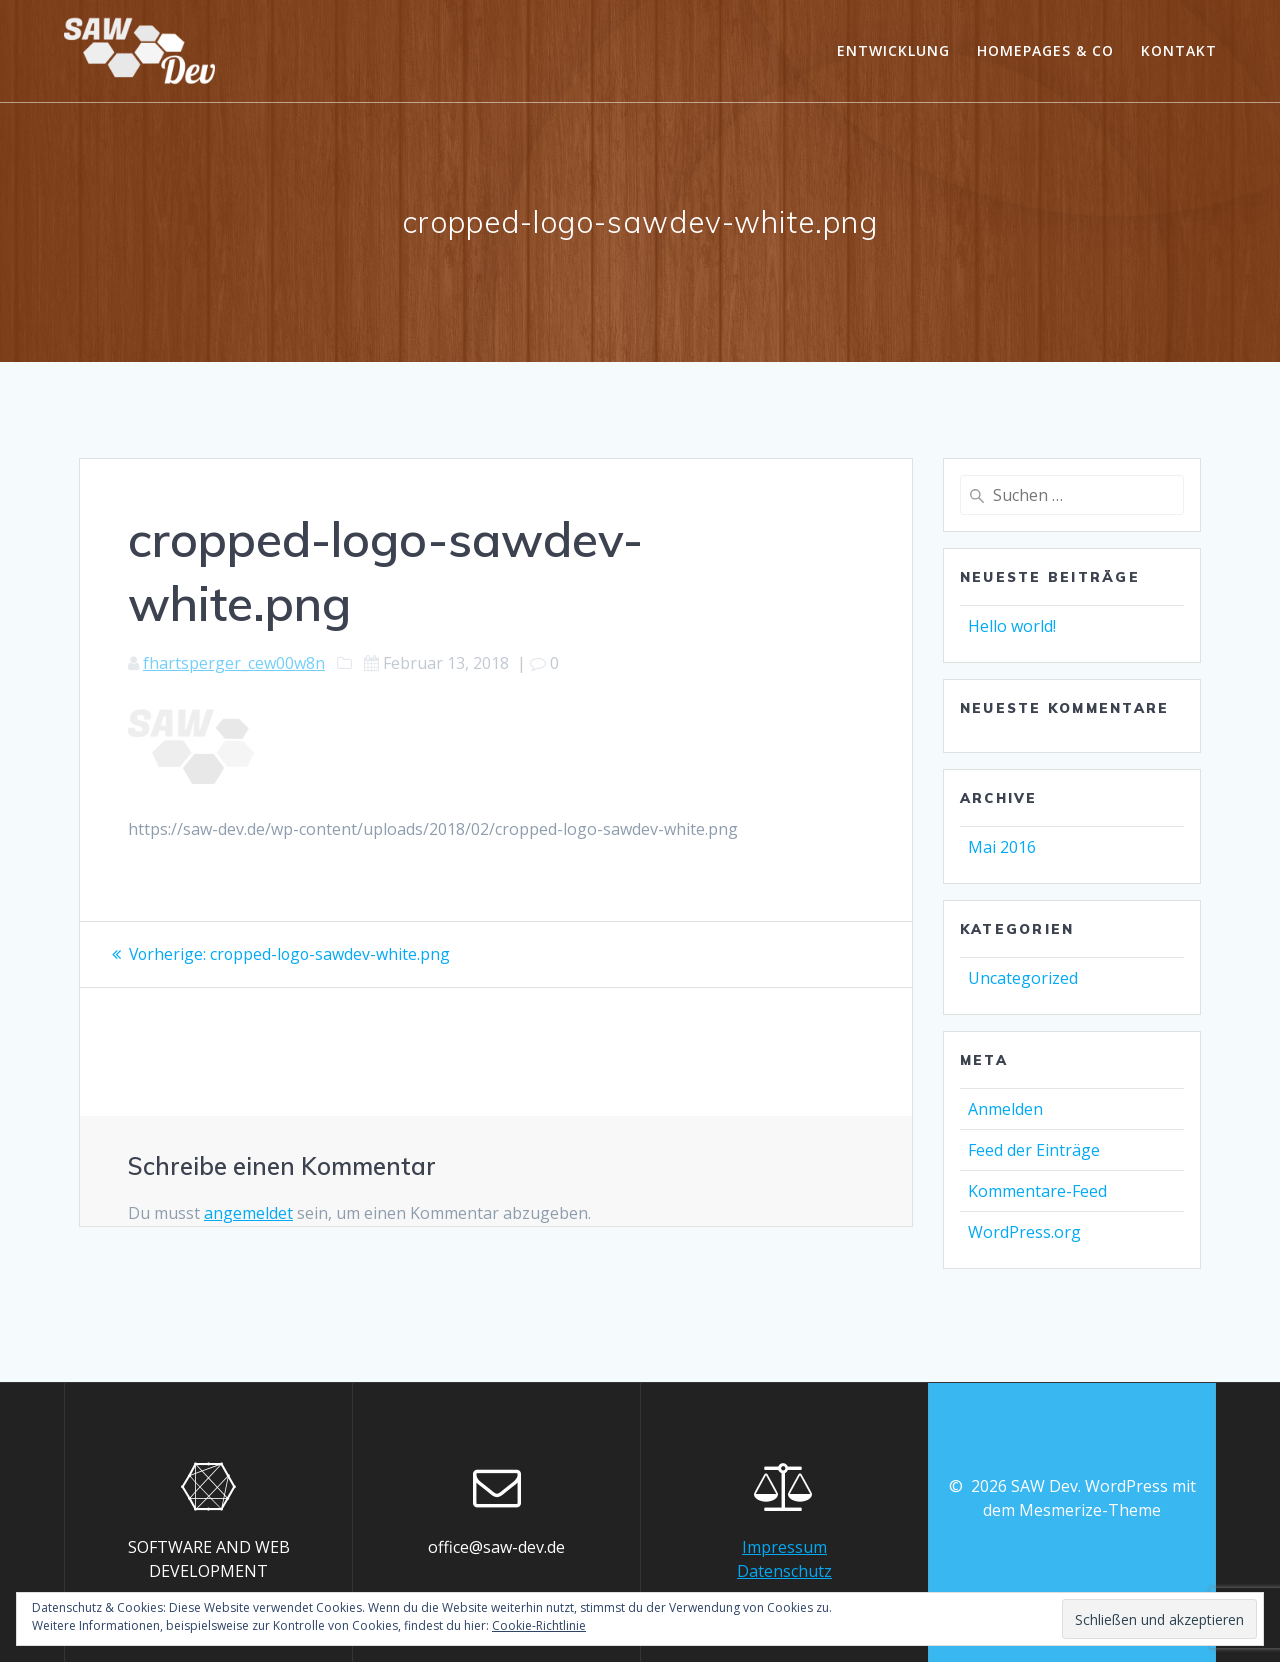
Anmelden (1005, 1109)
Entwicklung (893, 50)
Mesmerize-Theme (1090, 1510)
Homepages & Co (1045, 50)
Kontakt (1179, 50)
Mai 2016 (1002, 847)
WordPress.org (1024, 1232)
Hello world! (1012, 626)
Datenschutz (784, 1571)
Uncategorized (1023, 978)
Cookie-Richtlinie (539, 1625)
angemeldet (248, 1212)
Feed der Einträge (1034, 1150)
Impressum (784, 1547)
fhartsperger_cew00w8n (234, 663)
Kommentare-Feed (1037, 1191)
